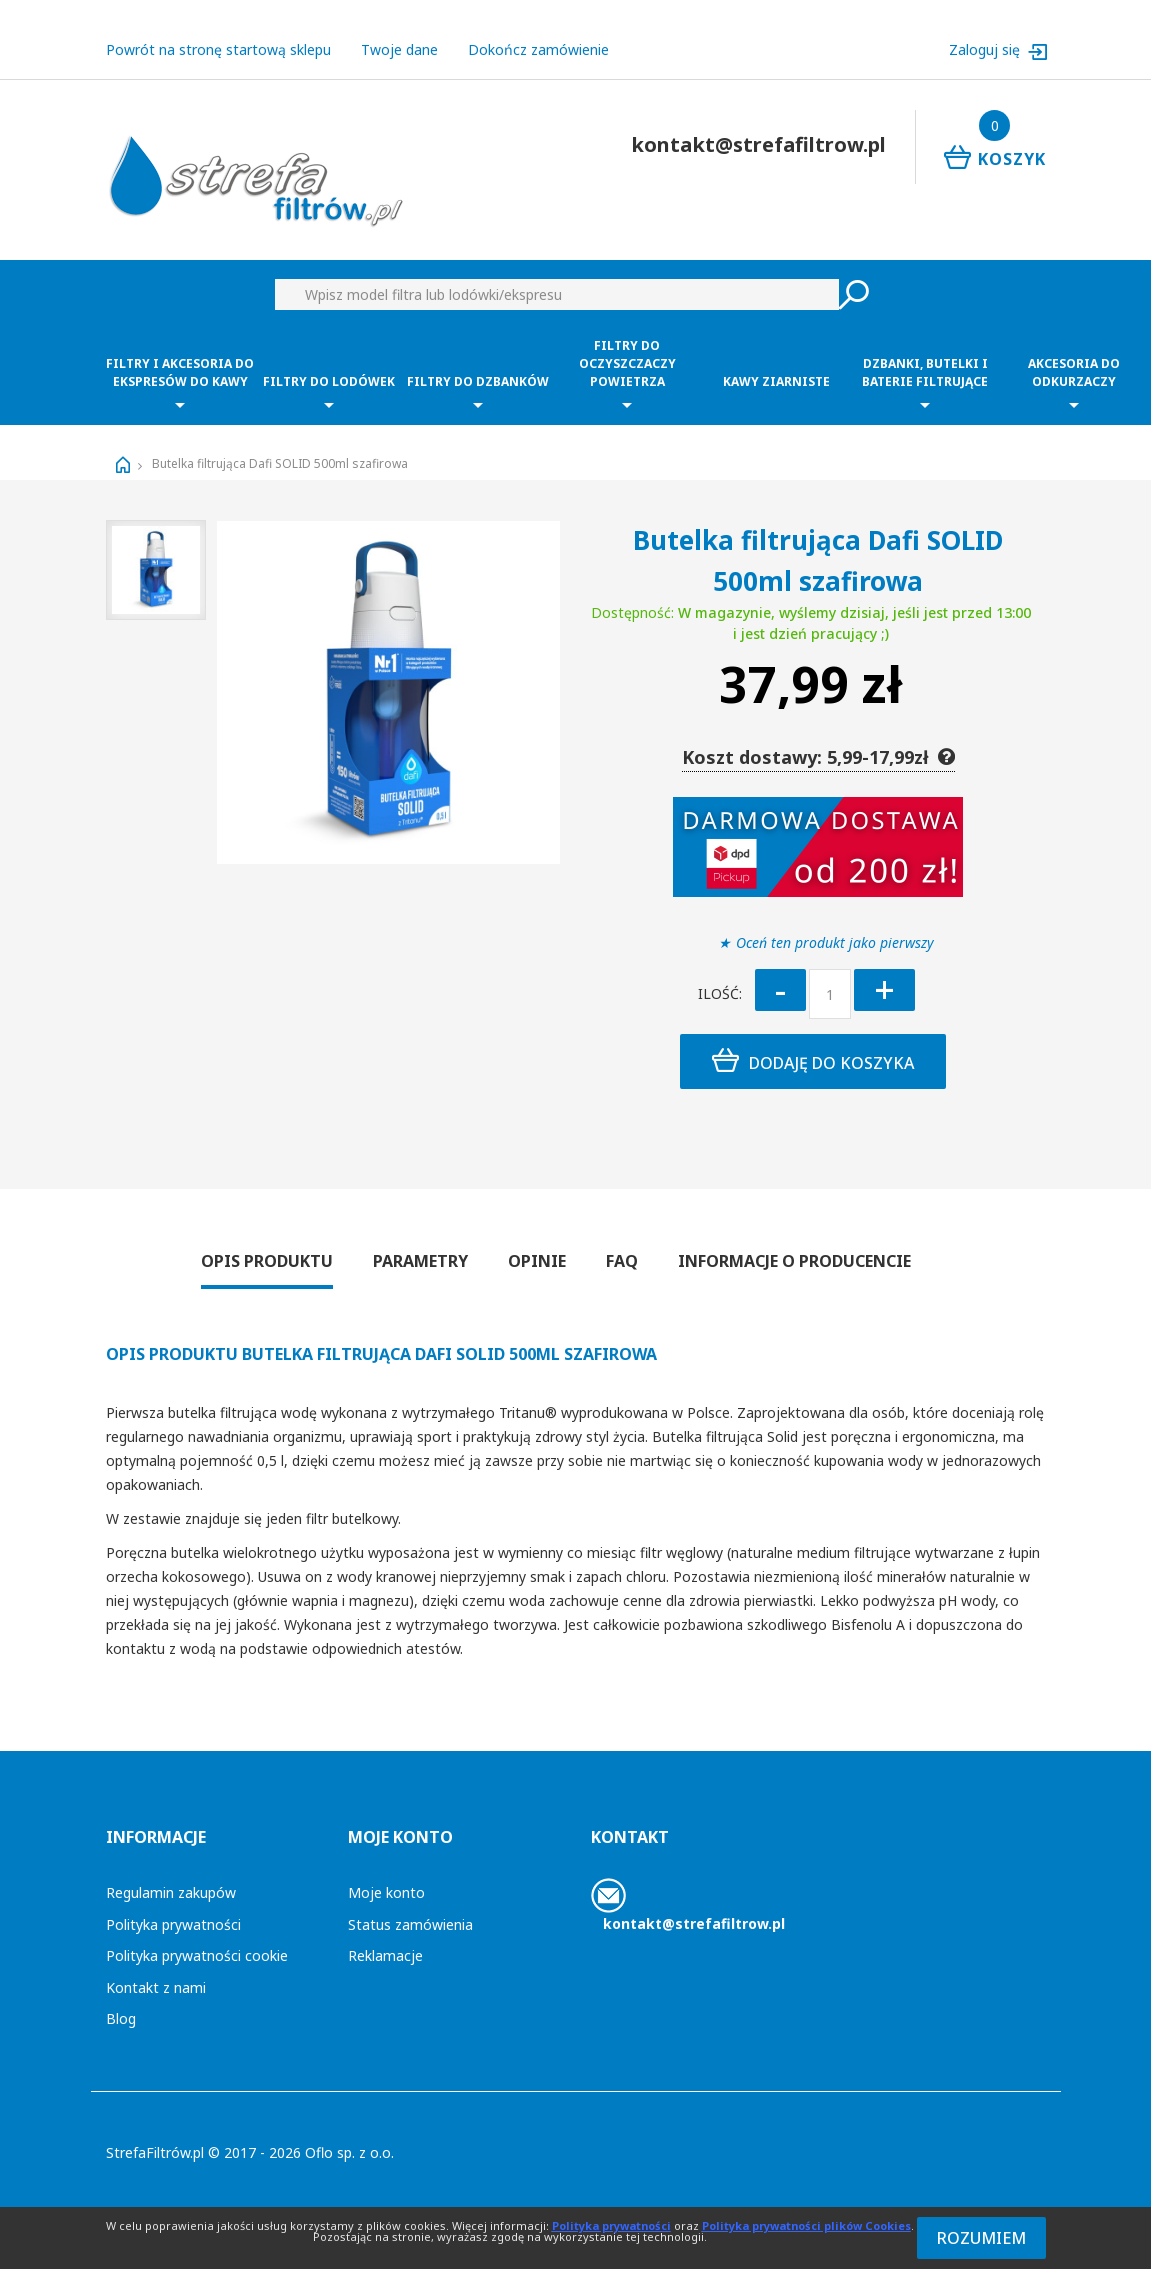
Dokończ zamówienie (538, 49)
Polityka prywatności (173, 1924)
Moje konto (386, 1892)
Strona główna (123, 465)
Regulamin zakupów (171, 1892)
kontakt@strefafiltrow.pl (694, 1923)
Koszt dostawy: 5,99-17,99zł (818, 757)
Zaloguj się (986, 49)
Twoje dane (399, 49)
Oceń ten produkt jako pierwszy (835, 942)
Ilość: (720, 993)
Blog (121, 2018)
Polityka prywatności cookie (197, 1955)
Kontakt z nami (156, 1987)
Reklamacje (385, 1955)
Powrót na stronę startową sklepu (218, 49)
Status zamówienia (410, 1924)
